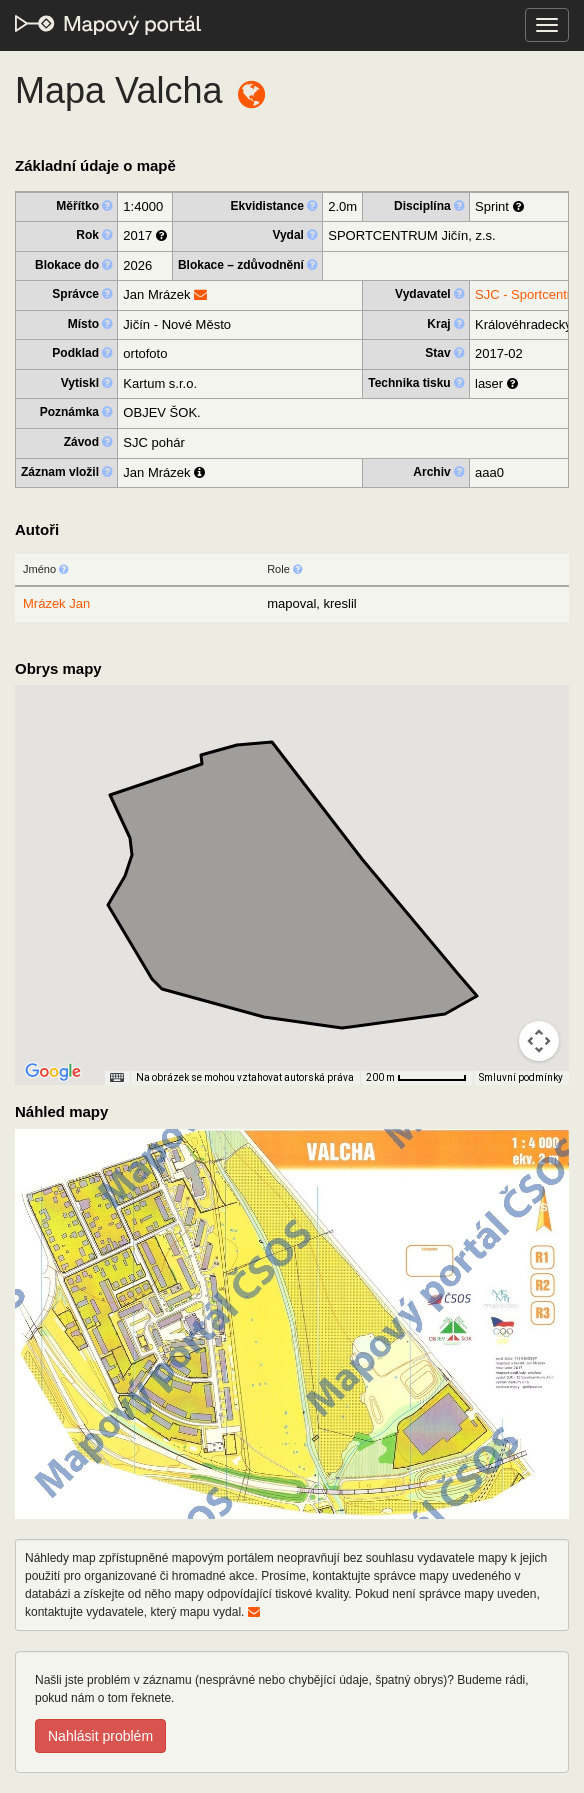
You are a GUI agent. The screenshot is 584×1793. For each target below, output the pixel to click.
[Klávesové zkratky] (117, 1078)
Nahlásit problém (100, 1736)
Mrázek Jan (56, 603)
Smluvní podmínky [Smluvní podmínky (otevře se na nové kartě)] (521, 1077)
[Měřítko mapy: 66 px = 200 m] (416, 1078)
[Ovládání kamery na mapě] (539, 1041)
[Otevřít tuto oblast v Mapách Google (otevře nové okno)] (53, 1072)
